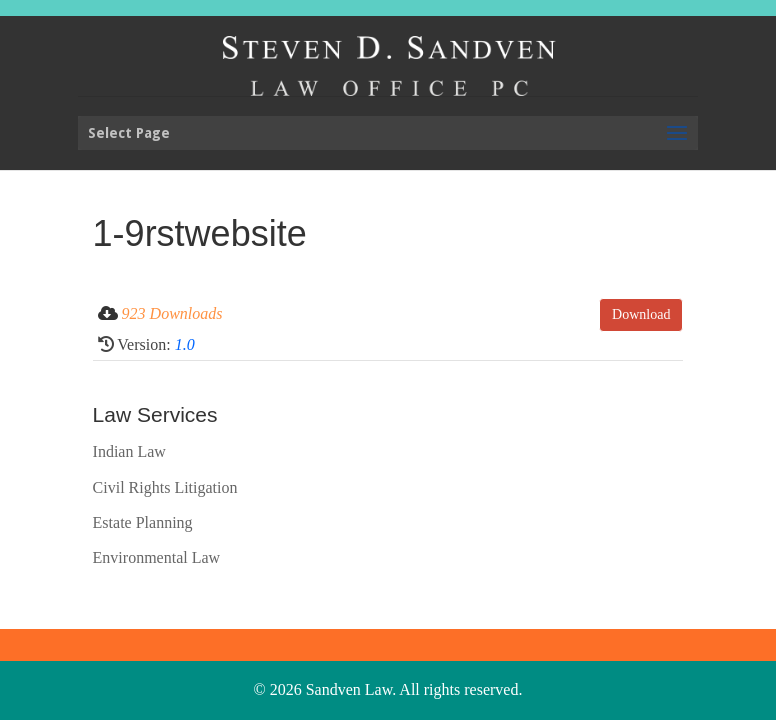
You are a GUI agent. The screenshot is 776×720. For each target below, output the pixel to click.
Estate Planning (143, 522)
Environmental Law (157, 557)
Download (641, 314)
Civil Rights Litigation (165, 487)
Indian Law (129, 451)
